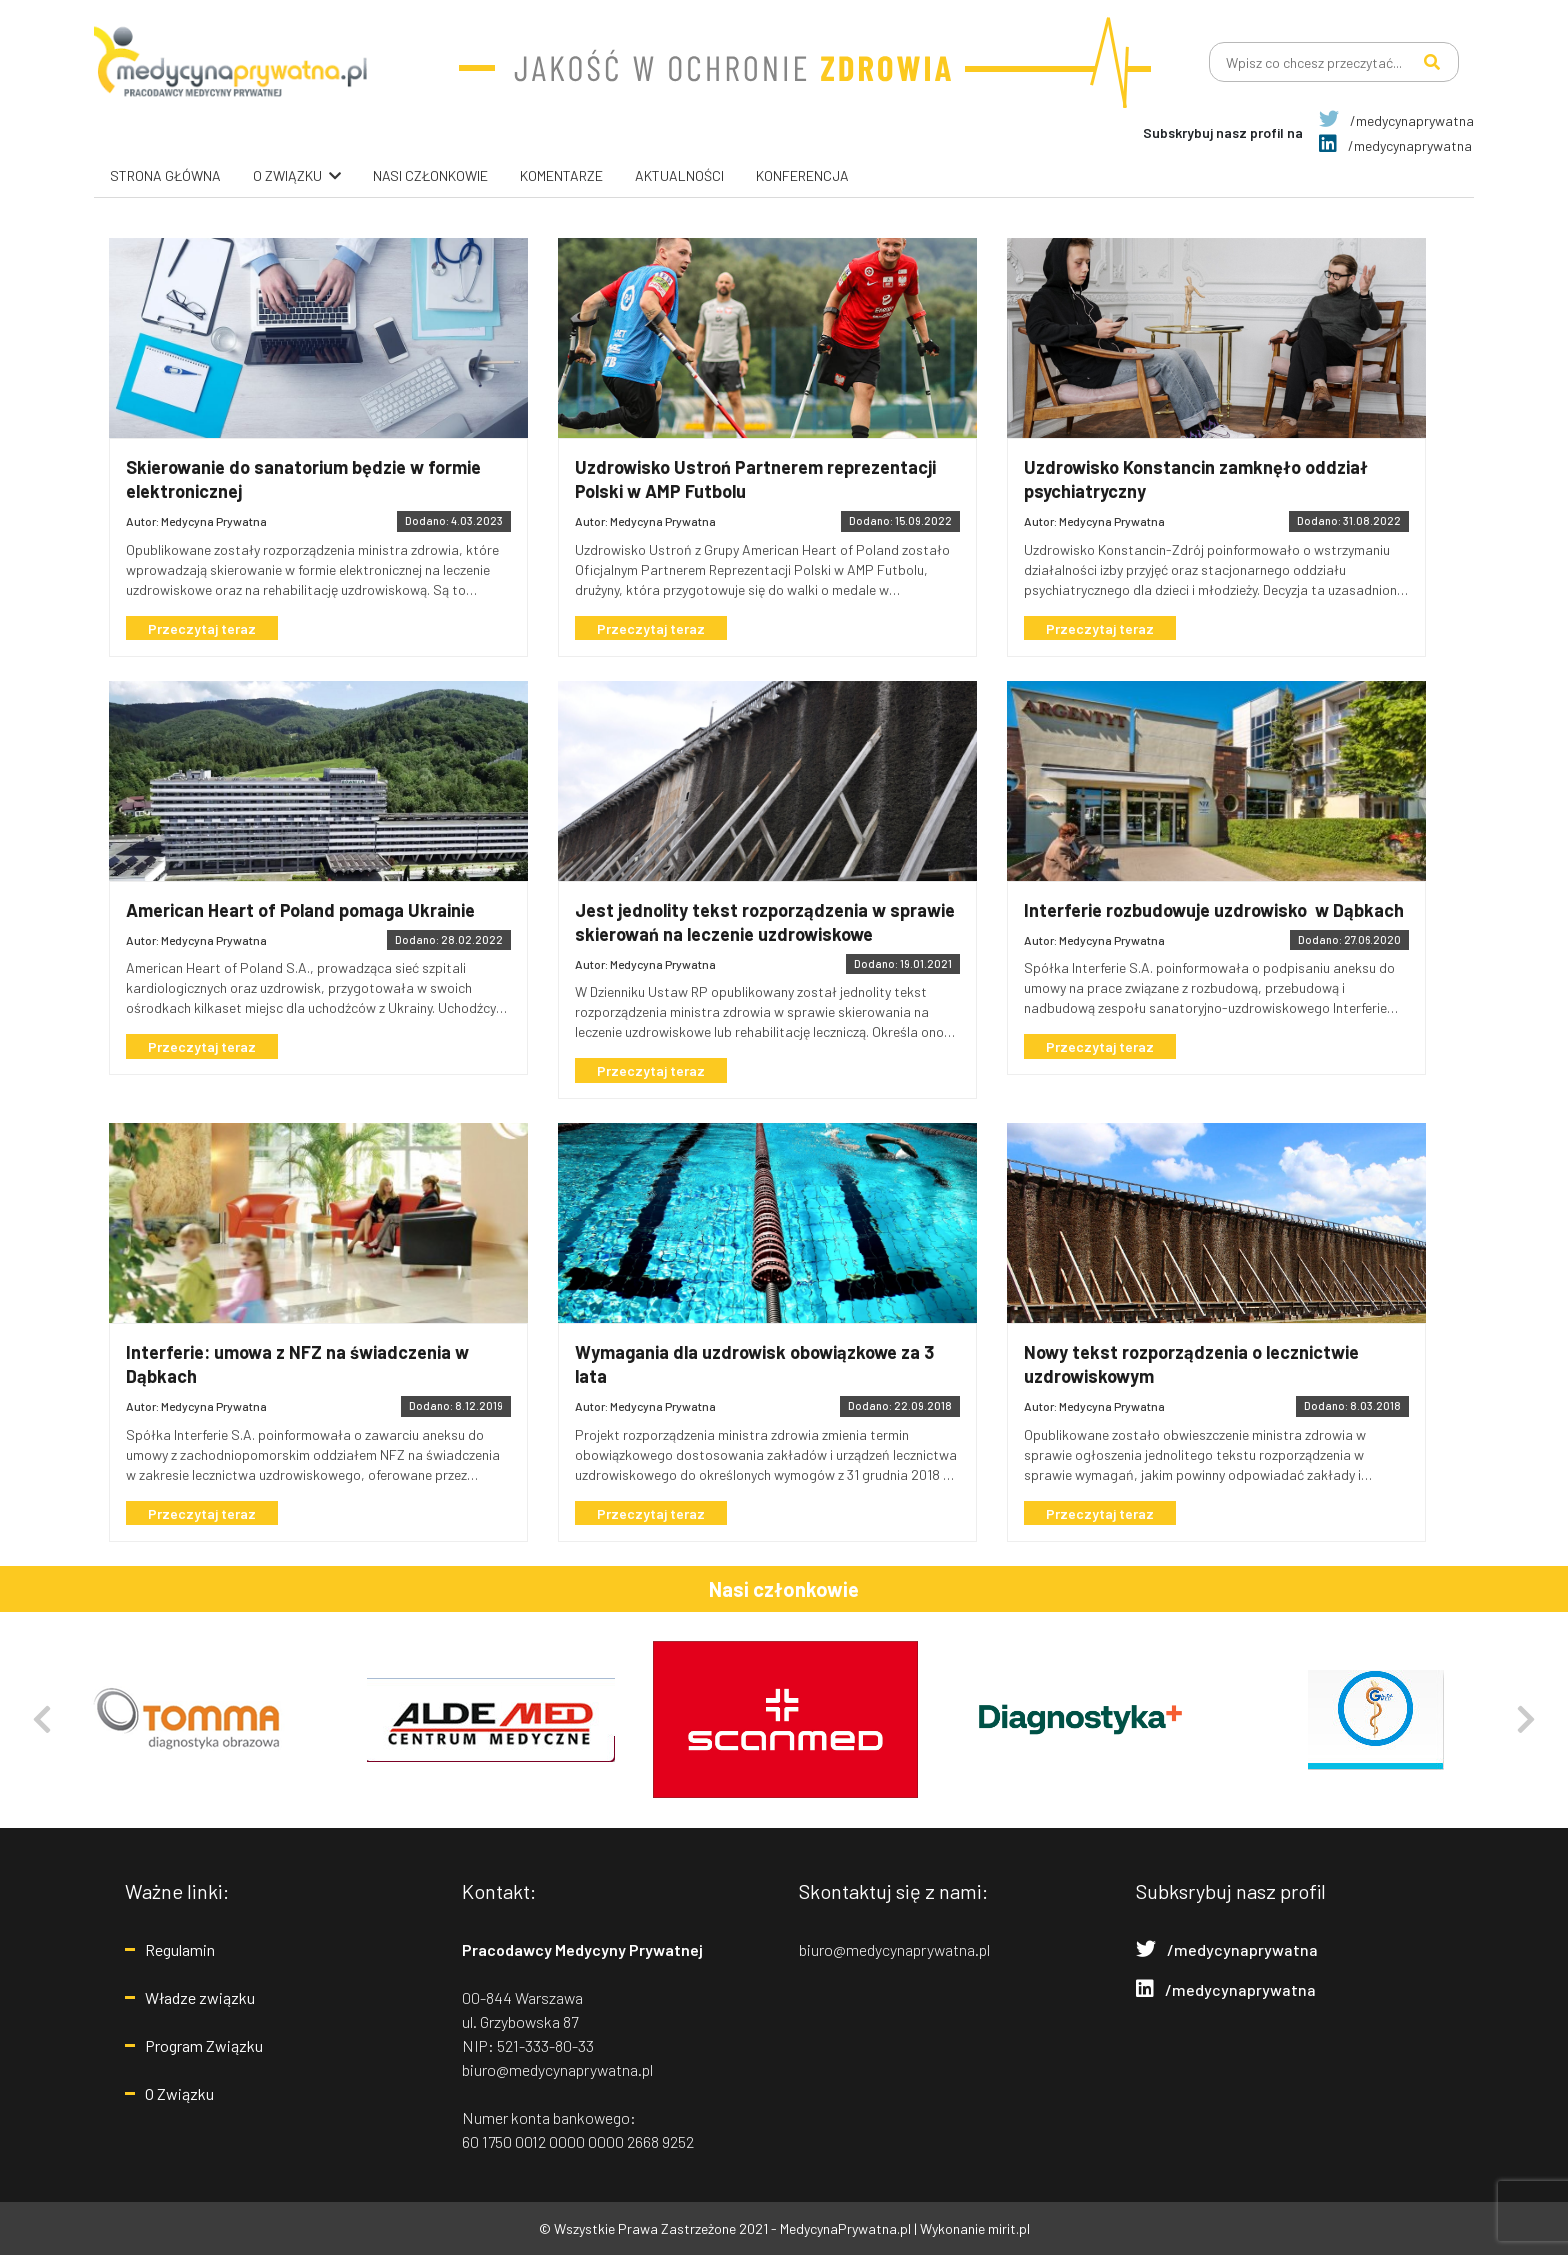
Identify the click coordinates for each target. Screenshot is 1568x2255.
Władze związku (200, 1997)
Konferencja (802, 175)
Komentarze (561, 175)
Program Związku (204, 2045)
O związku (287, 175)
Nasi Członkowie (430, 175)
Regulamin (180, 1949)
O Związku (179, 2093)
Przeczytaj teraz (204, 628)
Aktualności (679, 175)
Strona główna (165, 175)
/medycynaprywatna (1396, 120)
